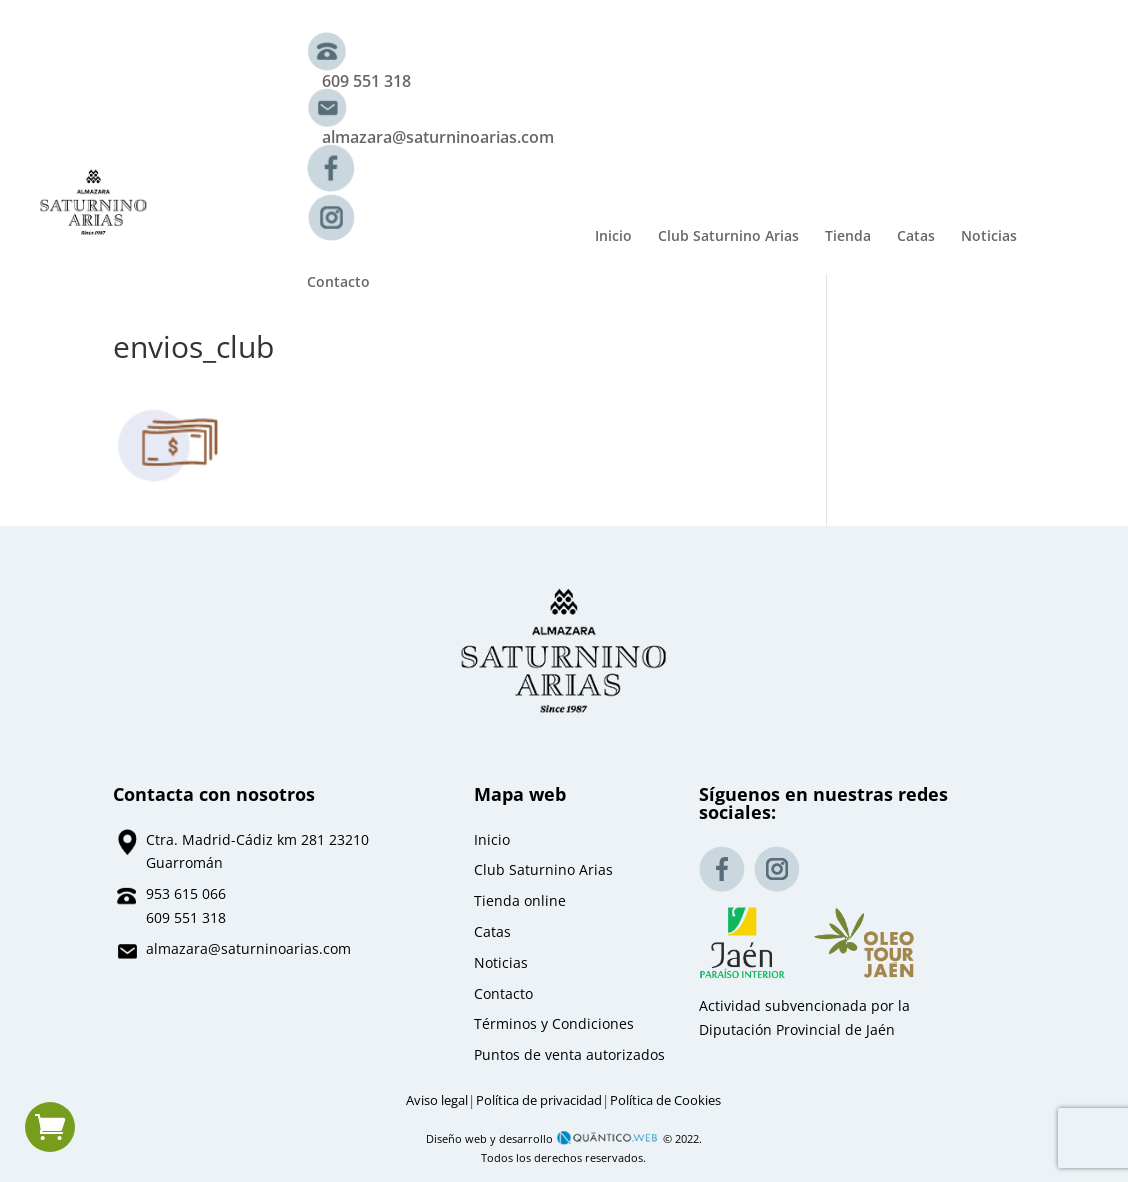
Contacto (338, 283)
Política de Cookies (665, 1100)
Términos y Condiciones (554, 1023)
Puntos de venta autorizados (569, 1054)
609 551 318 (366, 81)
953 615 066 (186, 893)
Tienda (848, 237)
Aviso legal (437, 1100)
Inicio (613, 237)
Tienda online (520, 900)
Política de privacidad (539, 1100)
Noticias (989, 237)
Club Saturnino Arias (728, 237)
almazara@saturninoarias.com (438, 137)
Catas (916, 237)
